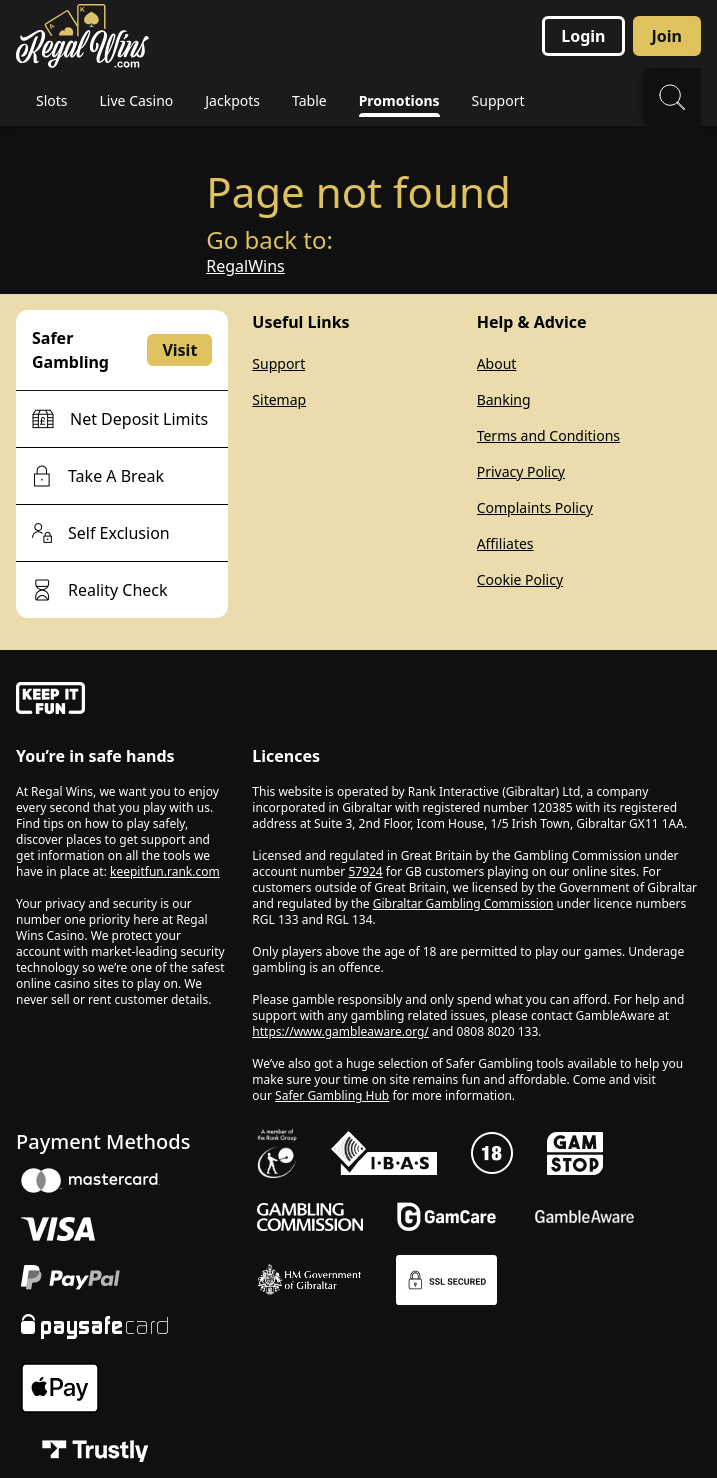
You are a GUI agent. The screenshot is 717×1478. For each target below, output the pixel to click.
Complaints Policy (535, 507)
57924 (365, 871)
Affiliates (505, 543)
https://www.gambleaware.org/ (340, 1031)
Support (278, 363)
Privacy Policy (521, 471)
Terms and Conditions (548, 435)
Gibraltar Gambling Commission (463, 903)
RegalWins (245, 266)
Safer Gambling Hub (332, 1095)
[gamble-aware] (122, 701)
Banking (504, 399)
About (497, 363)
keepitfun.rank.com (165, 871)
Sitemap (279, 399)
